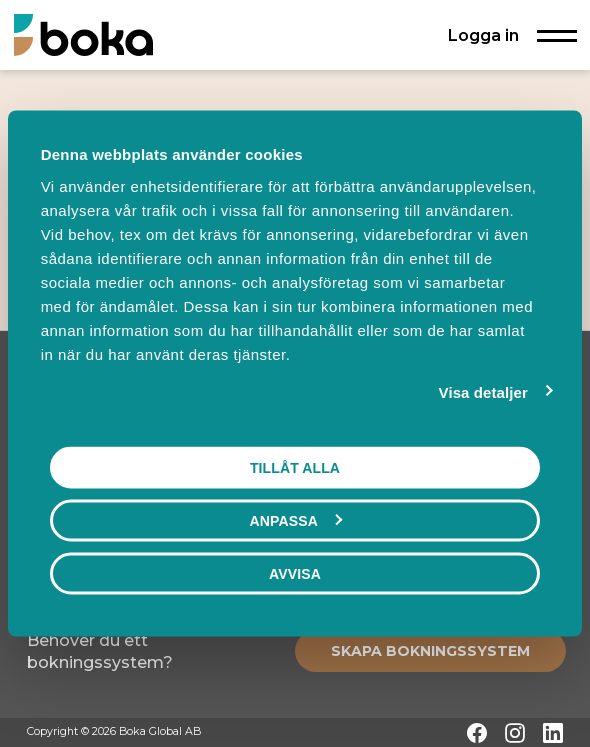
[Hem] (83, 34)
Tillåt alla (295, 468)
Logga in (483, 35)
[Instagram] (515, 733)
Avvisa (295, 574)
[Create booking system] (430, 651)
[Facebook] (477, 733)
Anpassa (296, 521)
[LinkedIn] (553, 733)
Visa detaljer (483, 392)
